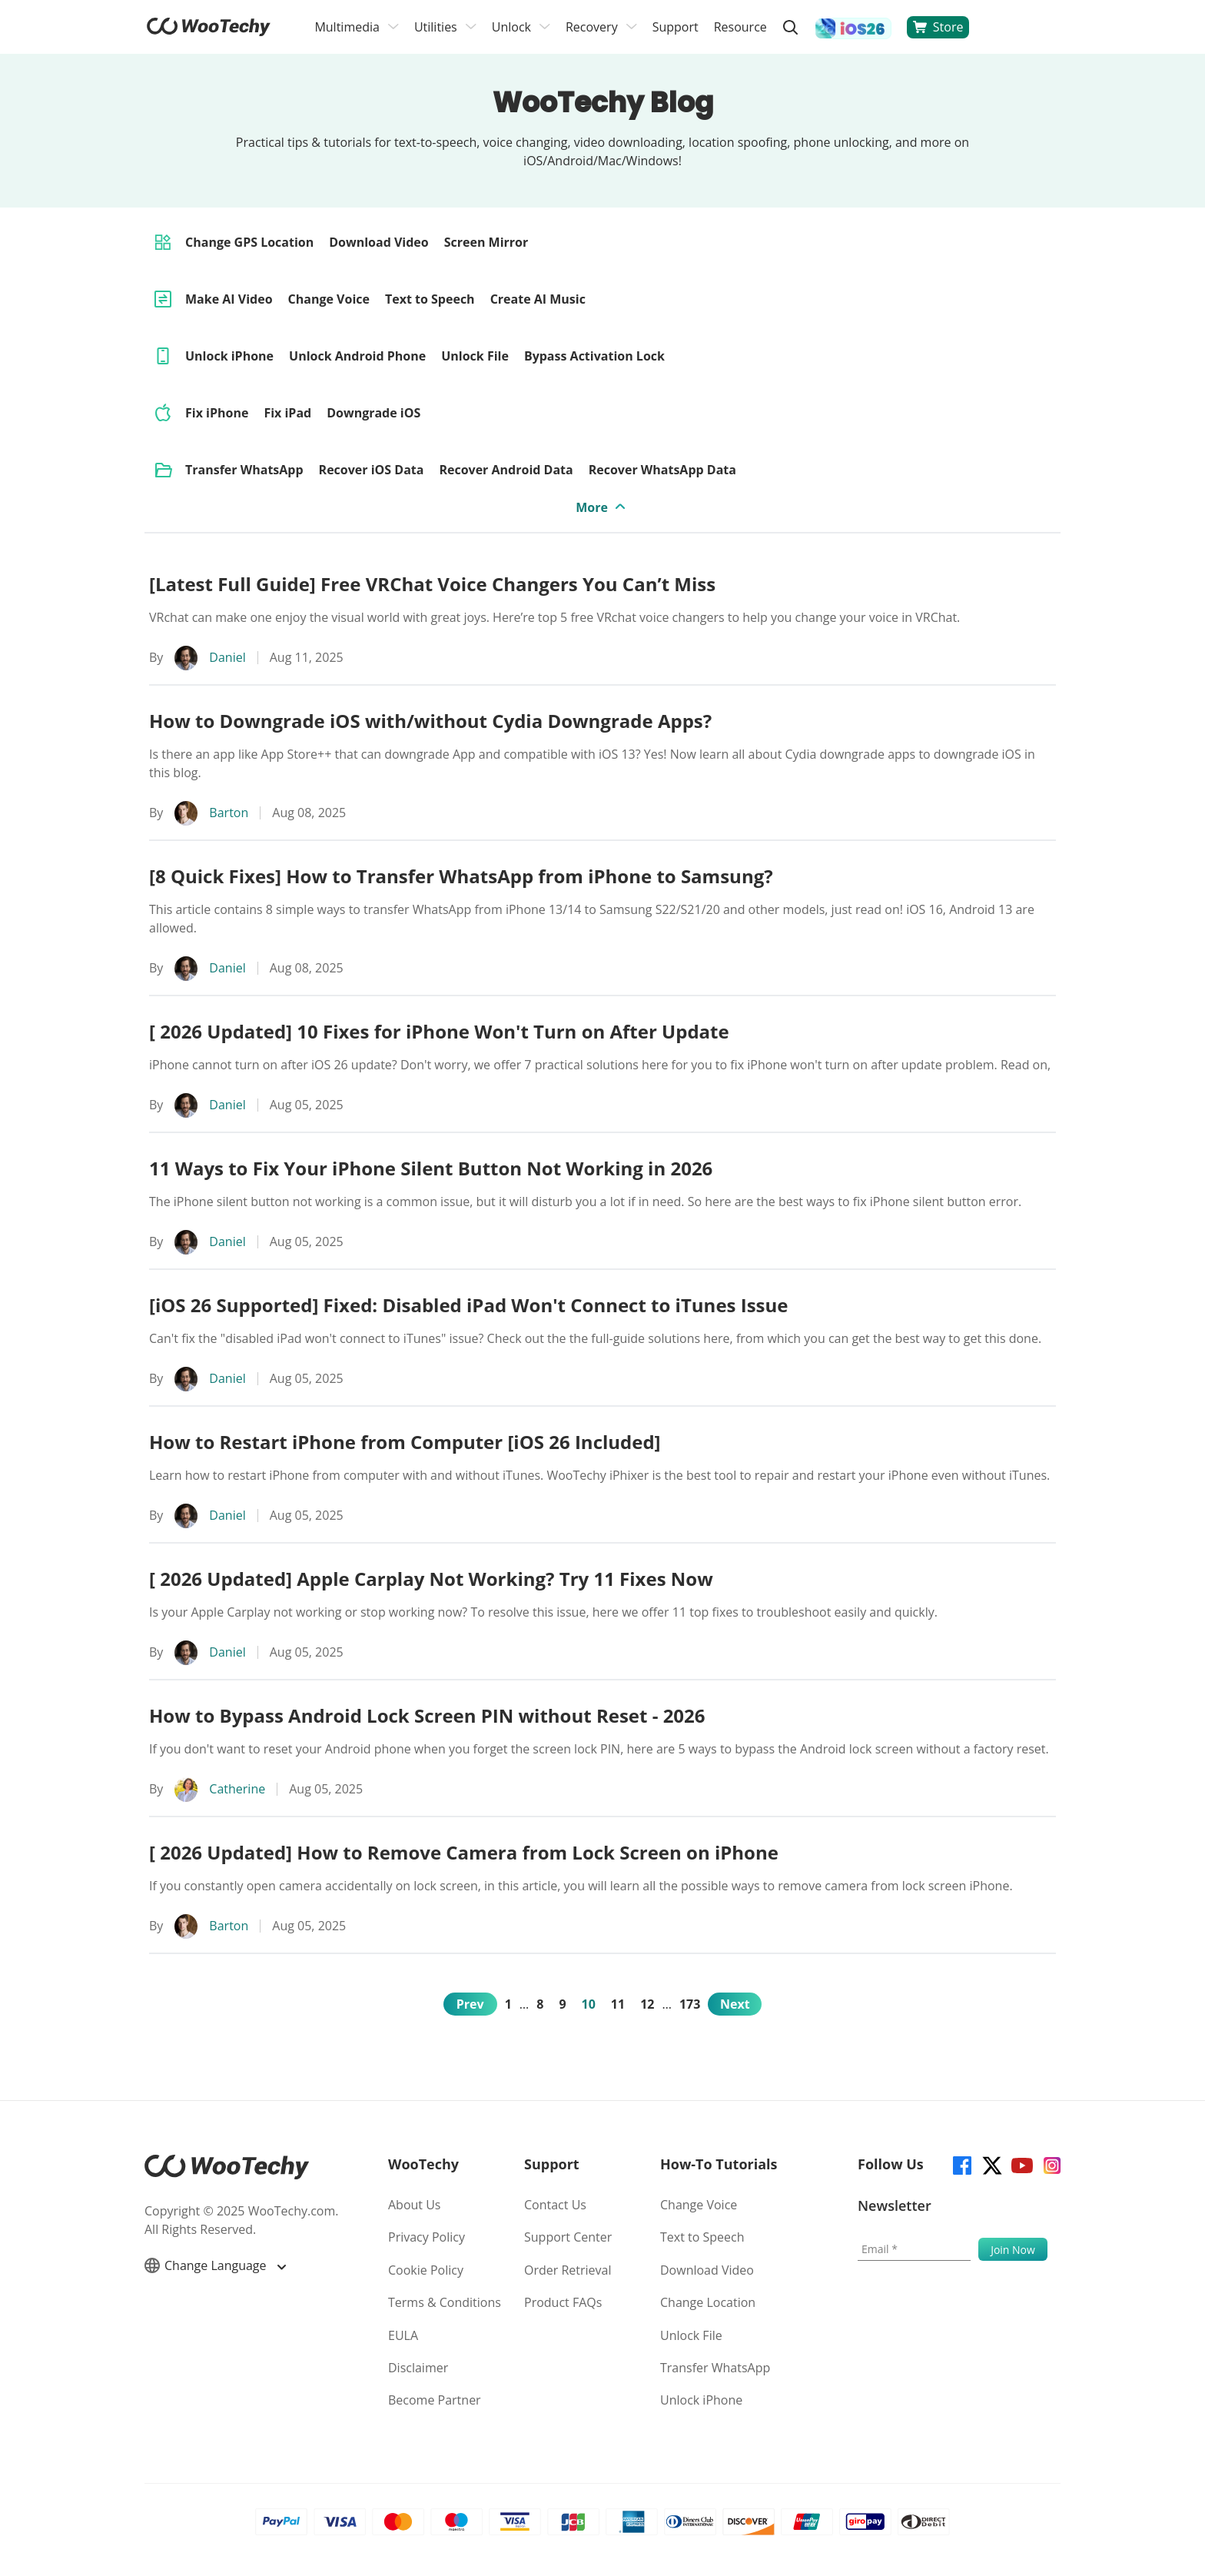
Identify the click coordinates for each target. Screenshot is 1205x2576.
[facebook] (961, 2164)
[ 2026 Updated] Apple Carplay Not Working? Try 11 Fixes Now (431, 1578)
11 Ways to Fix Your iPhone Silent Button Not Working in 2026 (430, 1168)
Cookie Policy (425, 2270)
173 (689, 2004)
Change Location (707, 2302)
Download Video (378, 242)
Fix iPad (287, 412)
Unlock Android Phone (357, 355)
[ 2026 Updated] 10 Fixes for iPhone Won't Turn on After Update (439, 1031)
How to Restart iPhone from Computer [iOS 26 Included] (405, 1441)
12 (647, 2004)
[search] (790, 27)
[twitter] (991, 2164)
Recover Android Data (506, 469)
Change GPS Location (249, 242)
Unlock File (475, 355)
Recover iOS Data (371, 469)
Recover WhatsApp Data (662, 469)
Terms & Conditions (444, 2302)
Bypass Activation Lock (594, 355)
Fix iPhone (216, 412)
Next (735, 2004)
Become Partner (434, 2400)
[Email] (914, 2249)
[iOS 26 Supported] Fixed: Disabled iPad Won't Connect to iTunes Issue (468, 1305)
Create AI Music (538, 299)
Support (675, 26)
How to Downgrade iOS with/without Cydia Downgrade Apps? (430, 720)
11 (618, 2004)
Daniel (227, 657)
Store (938, 26)
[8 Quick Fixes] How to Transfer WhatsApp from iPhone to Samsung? (461, 876)
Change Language (214, 2265)
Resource (740, 26)
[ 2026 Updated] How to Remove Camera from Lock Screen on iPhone (463, 1852)
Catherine (237, 1788)
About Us (414, 2204)
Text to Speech (430, 299)
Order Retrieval (568, 2270)
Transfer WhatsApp (244, 469)
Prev (470, 2004)
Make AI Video (229, 299)
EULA (403, 2335)
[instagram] (1051, 2164)
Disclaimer (418, 2367)
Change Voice (329, 299)
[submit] (1012, 2249)
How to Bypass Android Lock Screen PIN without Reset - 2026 (427, 1715)
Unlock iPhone (229, 355)
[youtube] (1021, 2164)
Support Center (568, 2237)
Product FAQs (563, 2302)
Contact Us (555, 2204)
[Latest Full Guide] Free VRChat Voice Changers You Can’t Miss (432, 584)
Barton (228, 812)
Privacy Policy (426, 2237)
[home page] (208, 31)
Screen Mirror (486, 242)
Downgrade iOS (373, 412)
